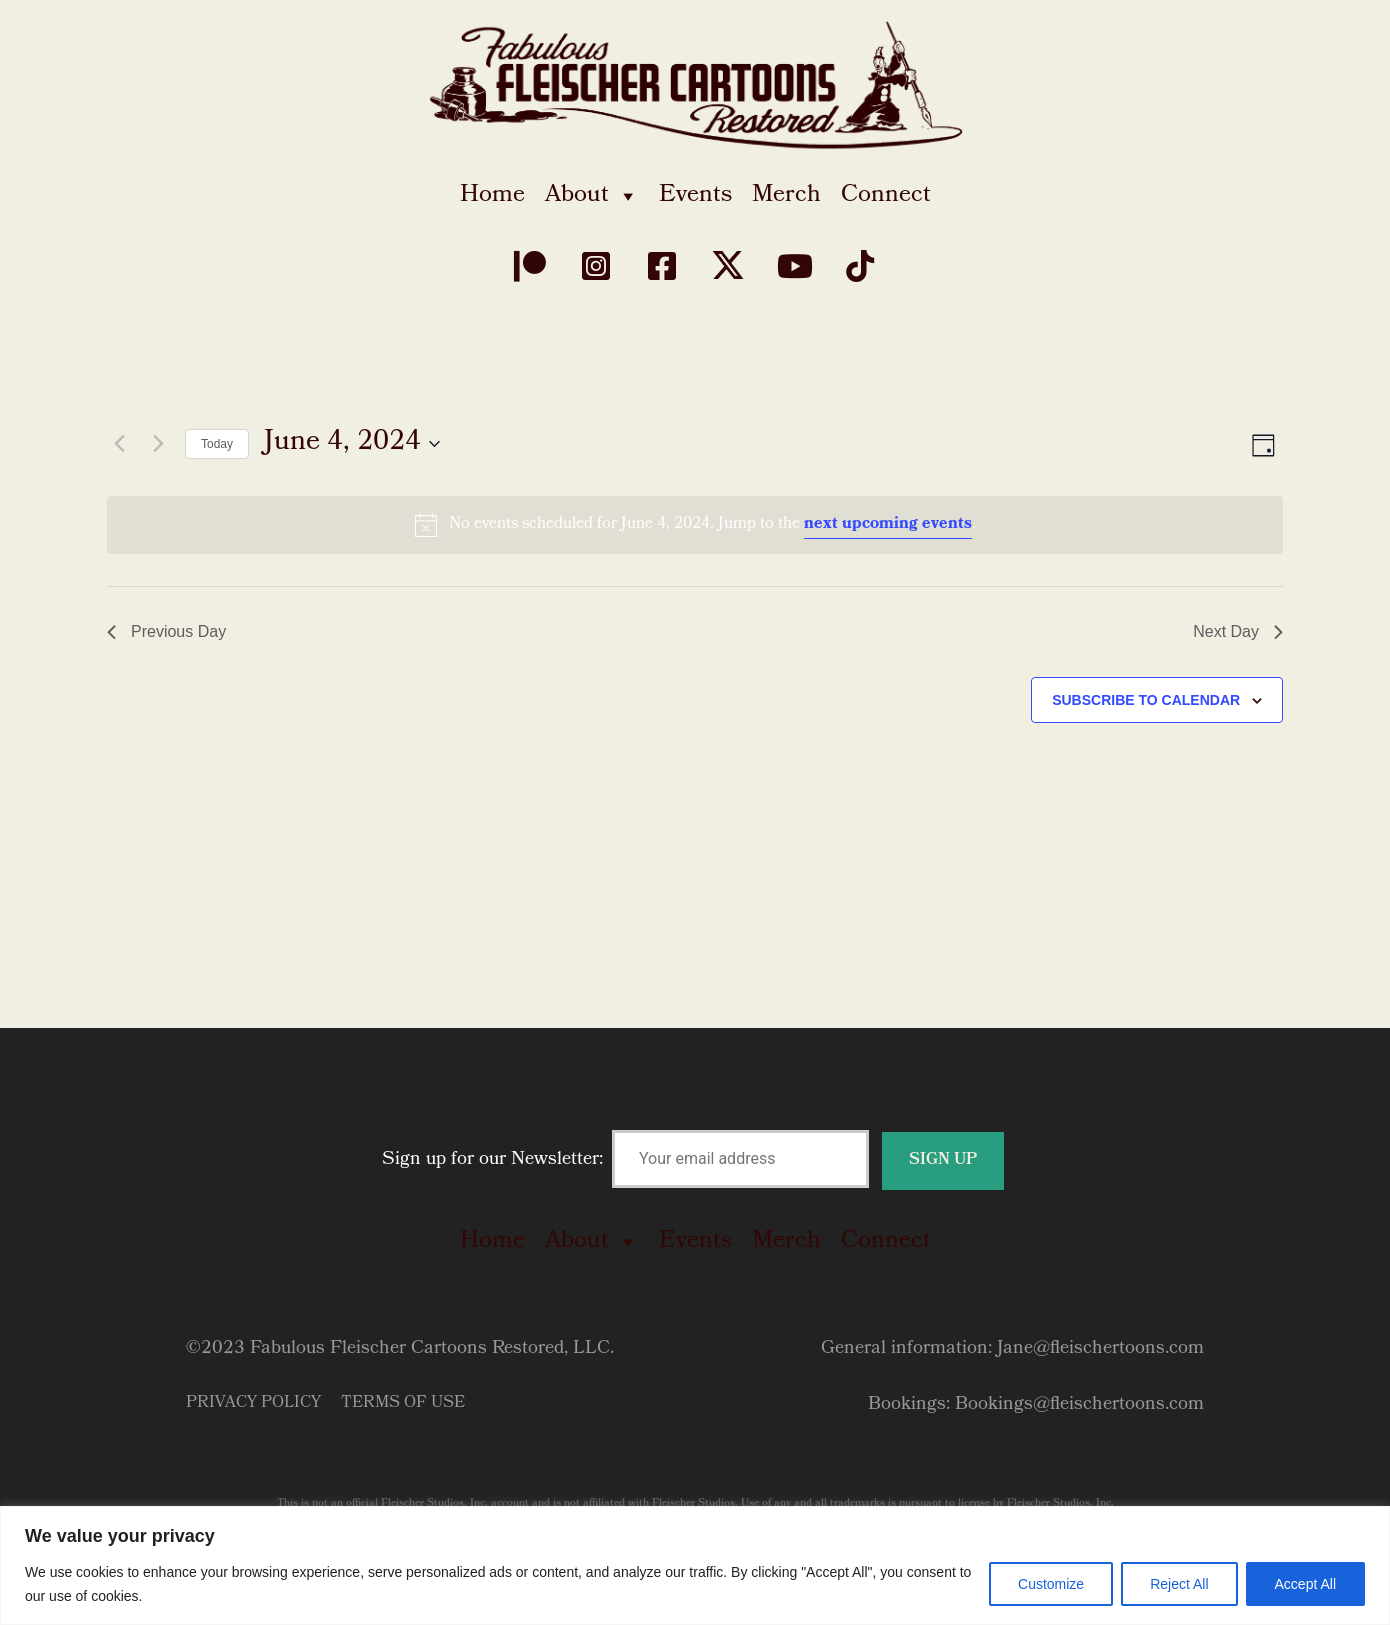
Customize (1051, 1584)
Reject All (1179, 1584)
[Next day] (158, 444)
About (592, 196)
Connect (886, 196)
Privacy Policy (253, 1403)
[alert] (695, 525)
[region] (695, 1565)
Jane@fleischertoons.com (1100, 1349)
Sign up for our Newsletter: (693, 1160)
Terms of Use (403, 1403)
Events (695, 196)
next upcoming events (888, 524)
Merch (786, 196)
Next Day (1238, 631)
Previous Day (166, 631)
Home (492, 196)
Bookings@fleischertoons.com (1079, 1405)
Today (217, 444)
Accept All (1305, 1584)
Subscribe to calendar (1146, 700)
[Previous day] (119, 444)
